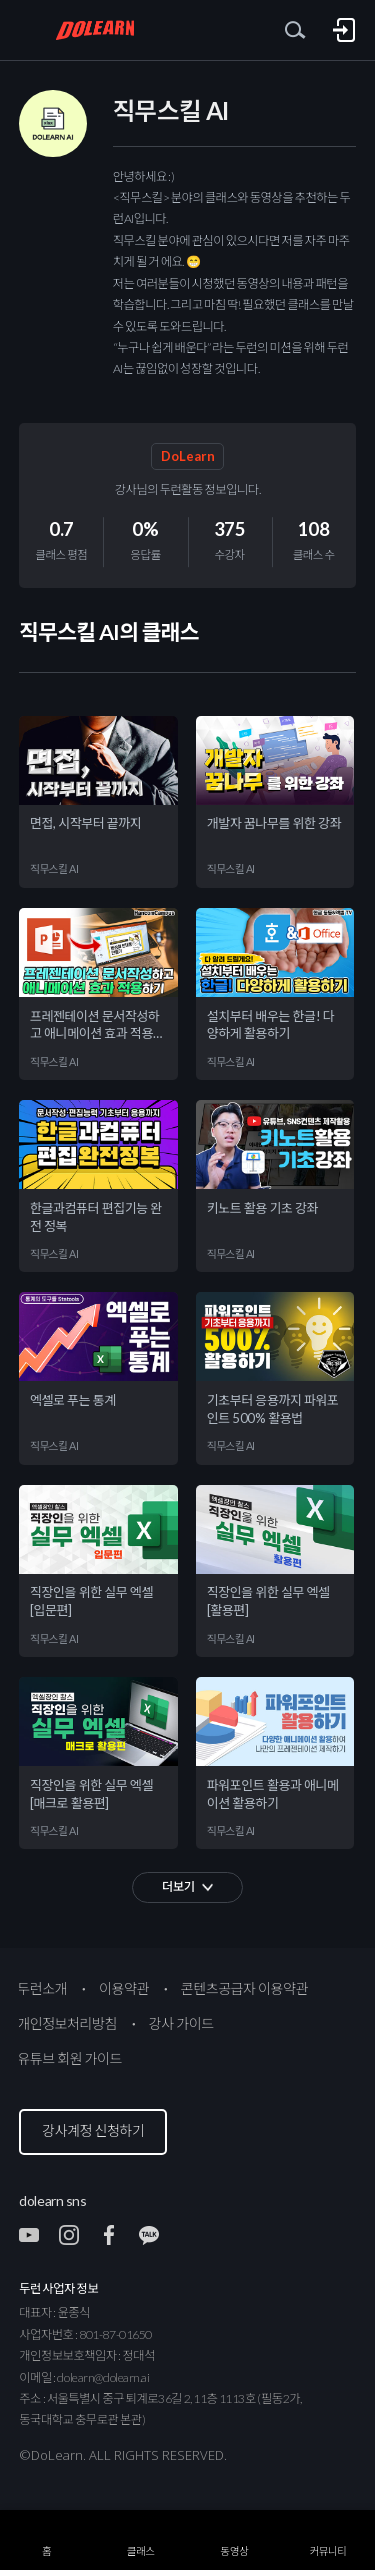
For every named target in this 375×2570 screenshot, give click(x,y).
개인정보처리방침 (67, 2023)
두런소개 (42, 1988)
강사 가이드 (181, 2023)
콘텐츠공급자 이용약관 (244, 1988)
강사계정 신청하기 (93, 2130)
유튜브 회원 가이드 (69, 2058)
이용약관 (124, 1988)
